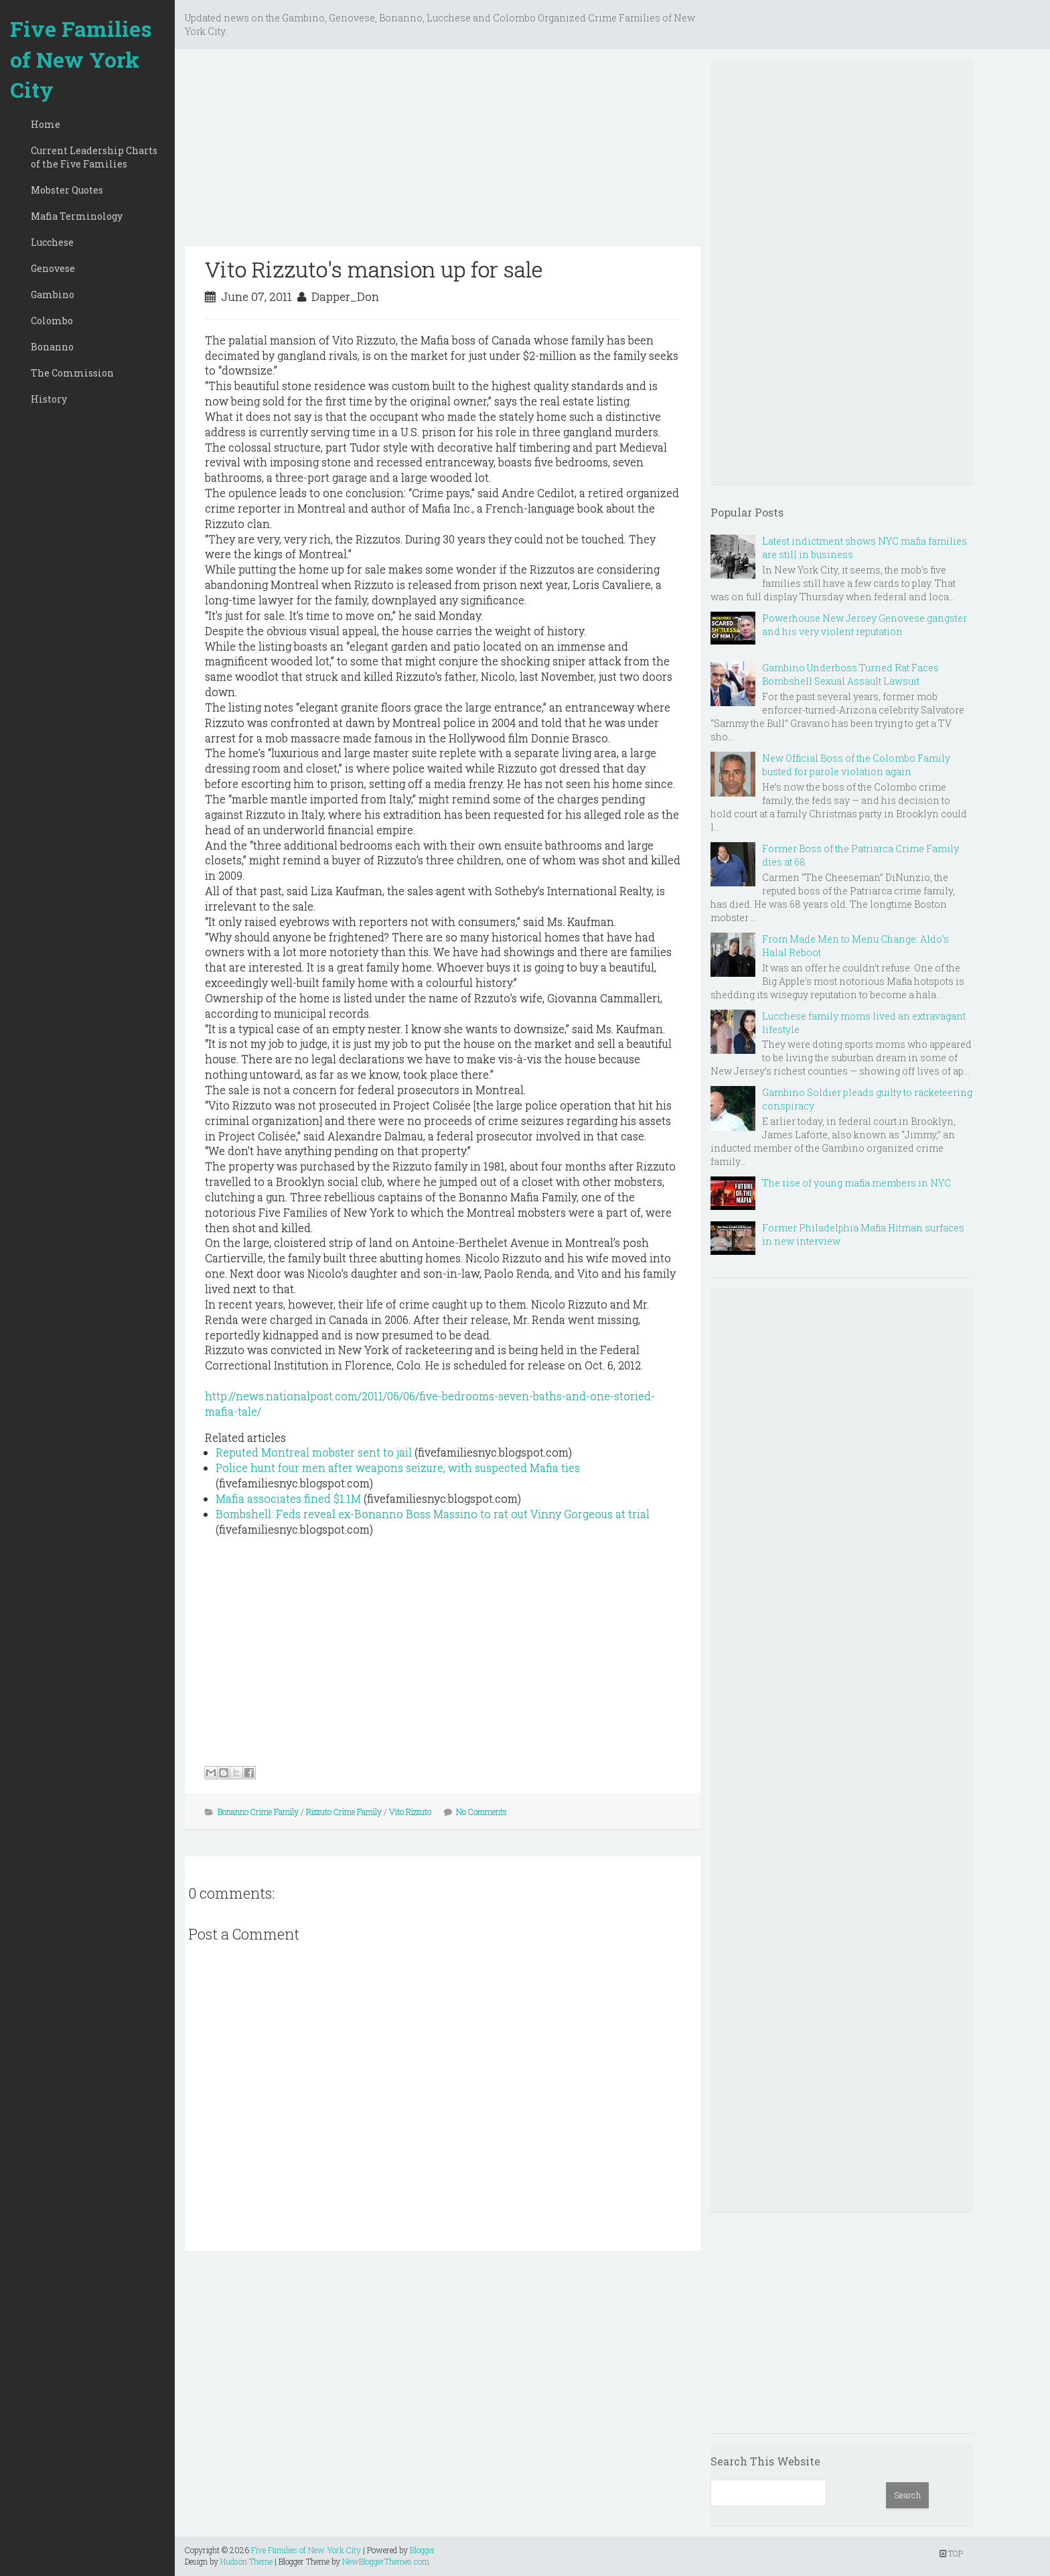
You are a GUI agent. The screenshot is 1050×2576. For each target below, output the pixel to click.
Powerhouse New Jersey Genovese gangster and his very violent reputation (864, 625)
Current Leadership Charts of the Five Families (94, 157)
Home (45, 124)
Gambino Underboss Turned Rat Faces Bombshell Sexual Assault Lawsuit (850, 674)
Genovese (53, 268)
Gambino (52, 294)
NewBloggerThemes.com (385, 2561)
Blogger (422, 2550)
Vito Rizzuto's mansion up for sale (374, 269)
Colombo (52, 320)
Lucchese (52, 242)
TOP (951, 2553)
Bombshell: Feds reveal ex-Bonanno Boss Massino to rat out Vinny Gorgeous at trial (433, 1514)
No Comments (481, 1811)
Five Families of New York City (81, 59)
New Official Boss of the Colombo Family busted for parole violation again (856, 765)
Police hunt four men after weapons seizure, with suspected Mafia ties (398, 1468)
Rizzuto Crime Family (344, 1811)
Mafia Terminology (77, 216)
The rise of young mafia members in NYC (856, 1182)
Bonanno (52, 346)
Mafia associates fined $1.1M (288, 1498)
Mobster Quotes (67, 190)
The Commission (72, 372)
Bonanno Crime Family (258, 1811)
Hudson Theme (246, 2561)
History (49, 399)
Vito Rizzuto (410, 1811)
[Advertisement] (442, 153)
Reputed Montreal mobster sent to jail (314, 1452)
